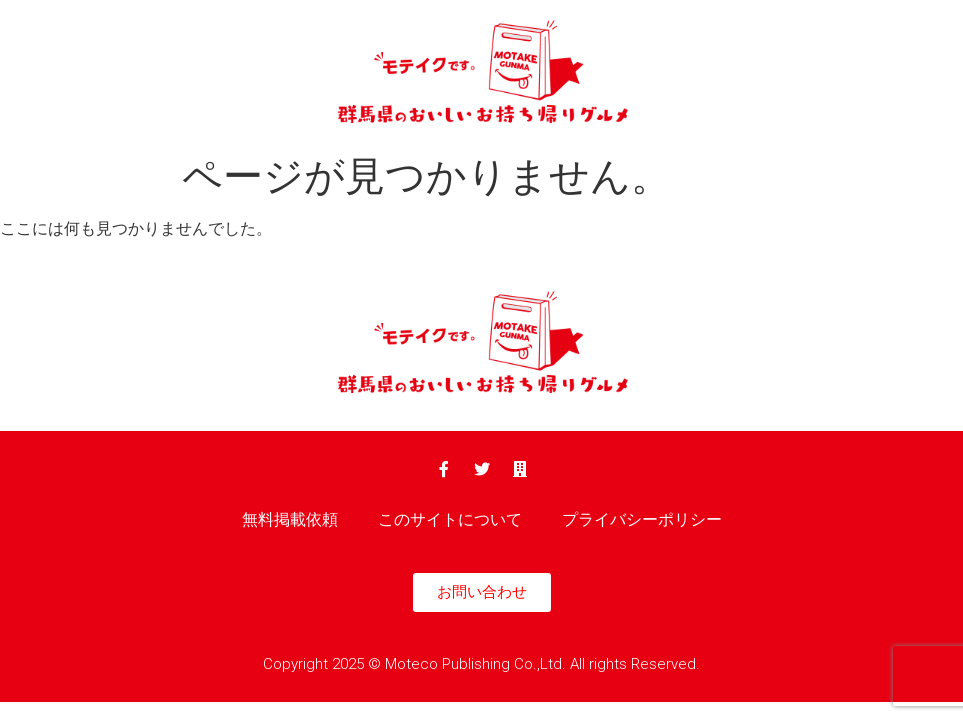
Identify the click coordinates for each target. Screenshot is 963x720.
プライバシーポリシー (642, 519)
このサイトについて (450, 519)
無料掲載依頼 (290, 519)
